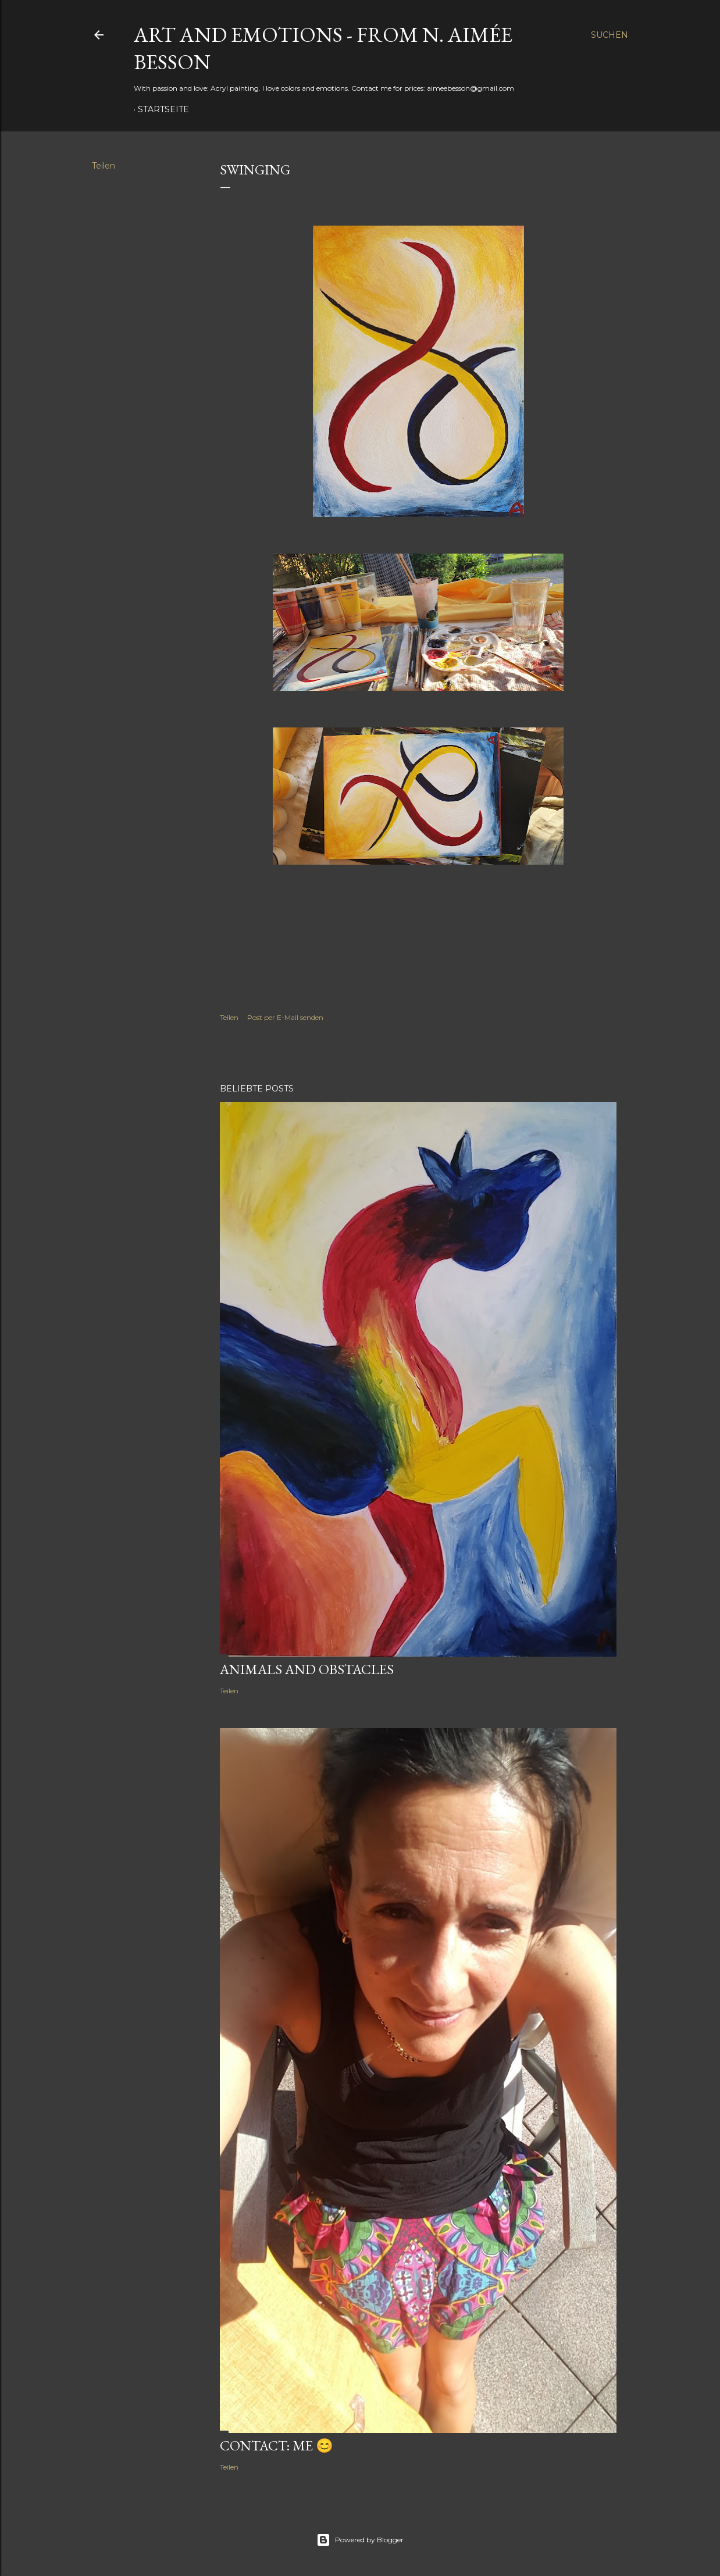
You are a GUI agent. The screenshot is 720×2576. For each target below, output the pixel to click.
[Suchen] (609, 35)
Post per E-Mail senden (285, 1017)
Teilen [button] (103, 165)
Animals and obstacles (307, 1669)
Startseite (163, 109)
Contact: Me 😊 (276, 2445)
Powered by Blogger (360, 2540)
